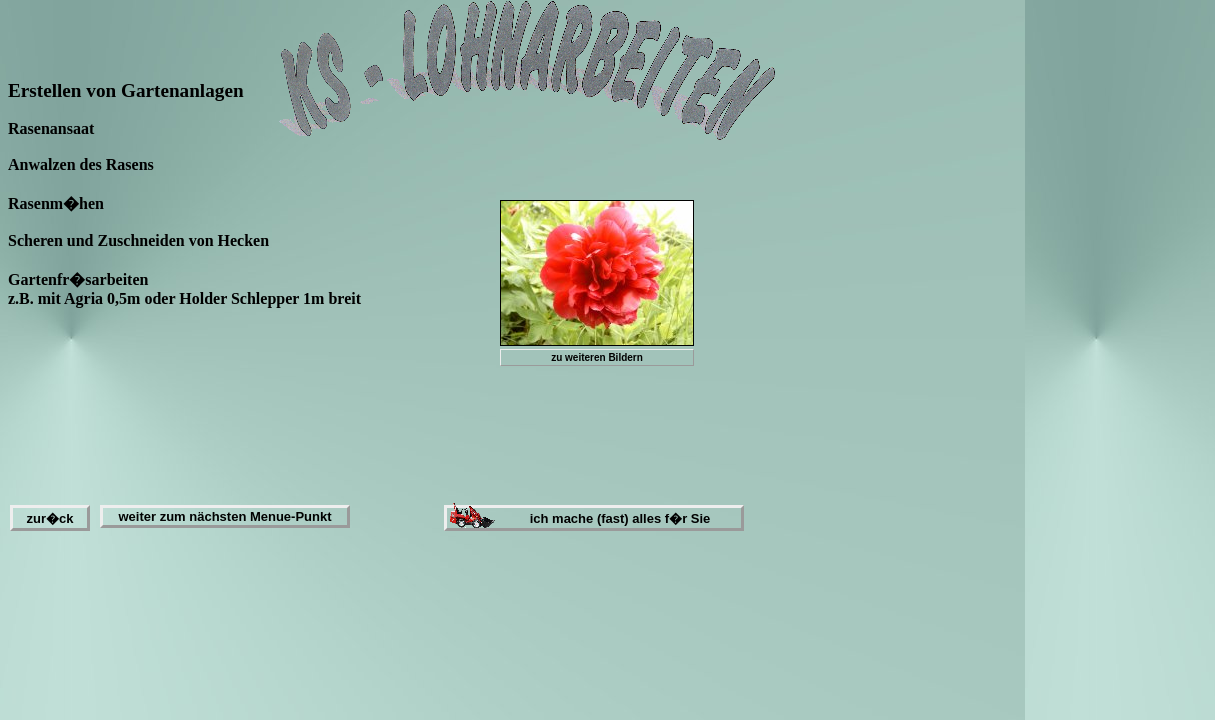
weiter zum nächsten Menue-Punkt (224, 516)
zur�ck (50, 518)
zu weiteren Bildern (597, 357)
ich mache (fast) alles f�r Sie (620, 518)
